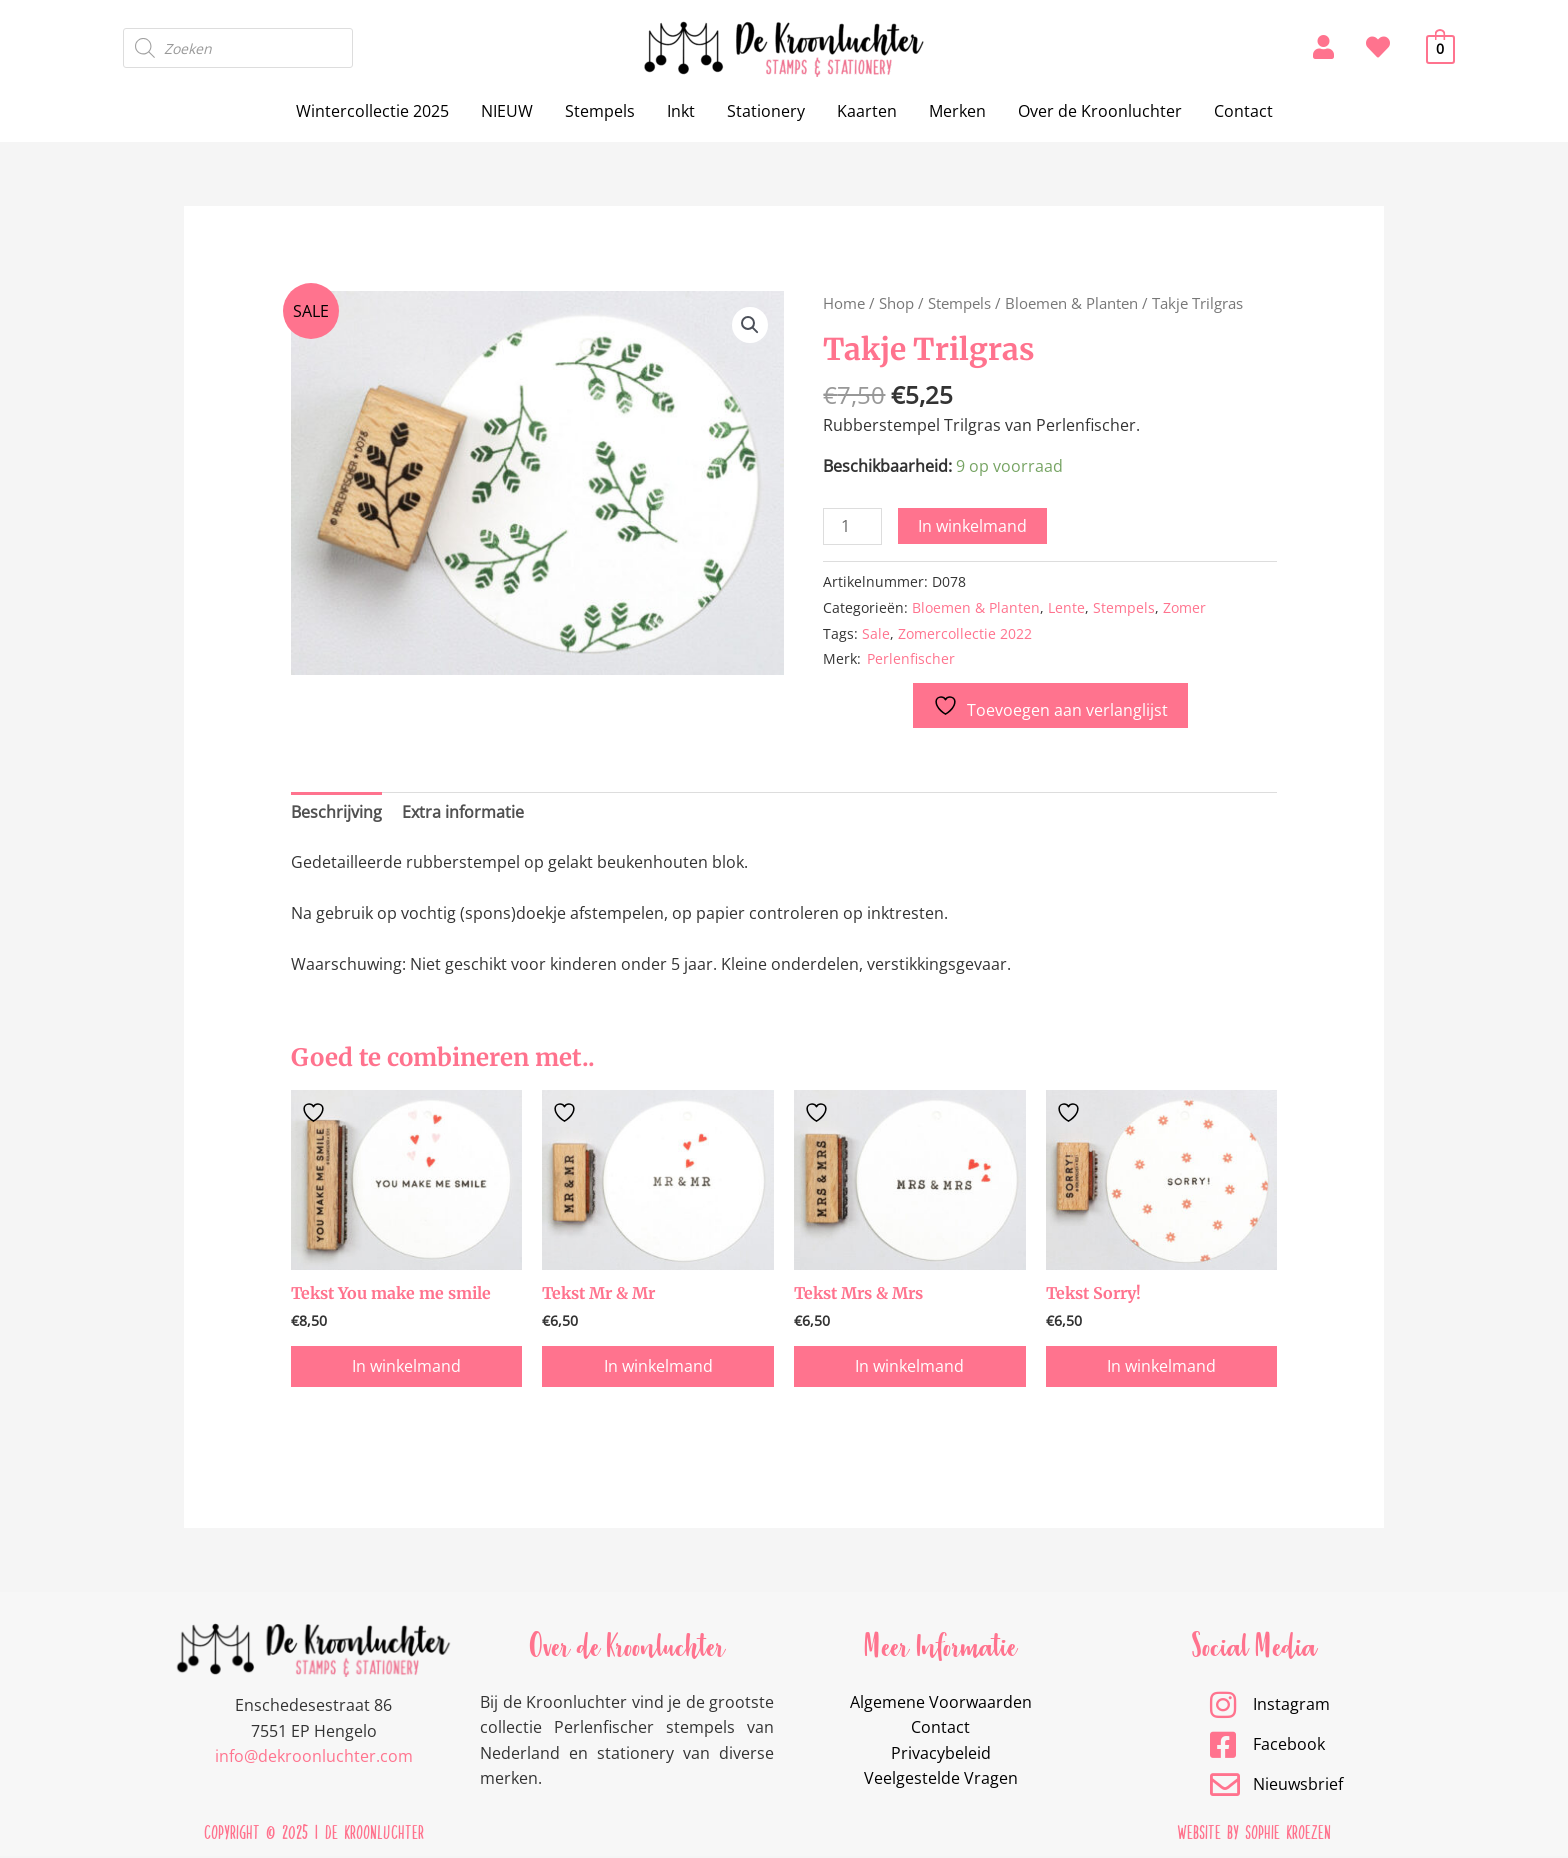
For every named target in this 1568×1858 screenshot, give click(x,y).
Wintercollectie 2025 (372, 111)
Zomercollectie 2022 (965, 633)
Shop (896, 303)
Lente (1066, 607)
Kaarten (867, 111)
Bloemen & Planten (1071, 303)
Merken (957, 111)
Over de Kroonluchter (1100, 111)
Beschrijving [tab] (336, 812)
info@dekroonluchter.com (314, 1757)
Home (844, 303)
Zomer (1184, 607)
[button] (750, 325)
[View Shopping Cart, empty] (1440, 48)
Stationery (766, 111)
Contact (1243, 111)
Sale (876, 633)
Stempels (600, 111)
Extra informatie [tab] (463, 812)
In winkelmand (972, 526)
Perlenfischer (911, 658)
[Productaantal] (852, 526)
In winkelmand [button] (406, 1367)
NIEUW (507, 111)
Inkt (681, 111)
